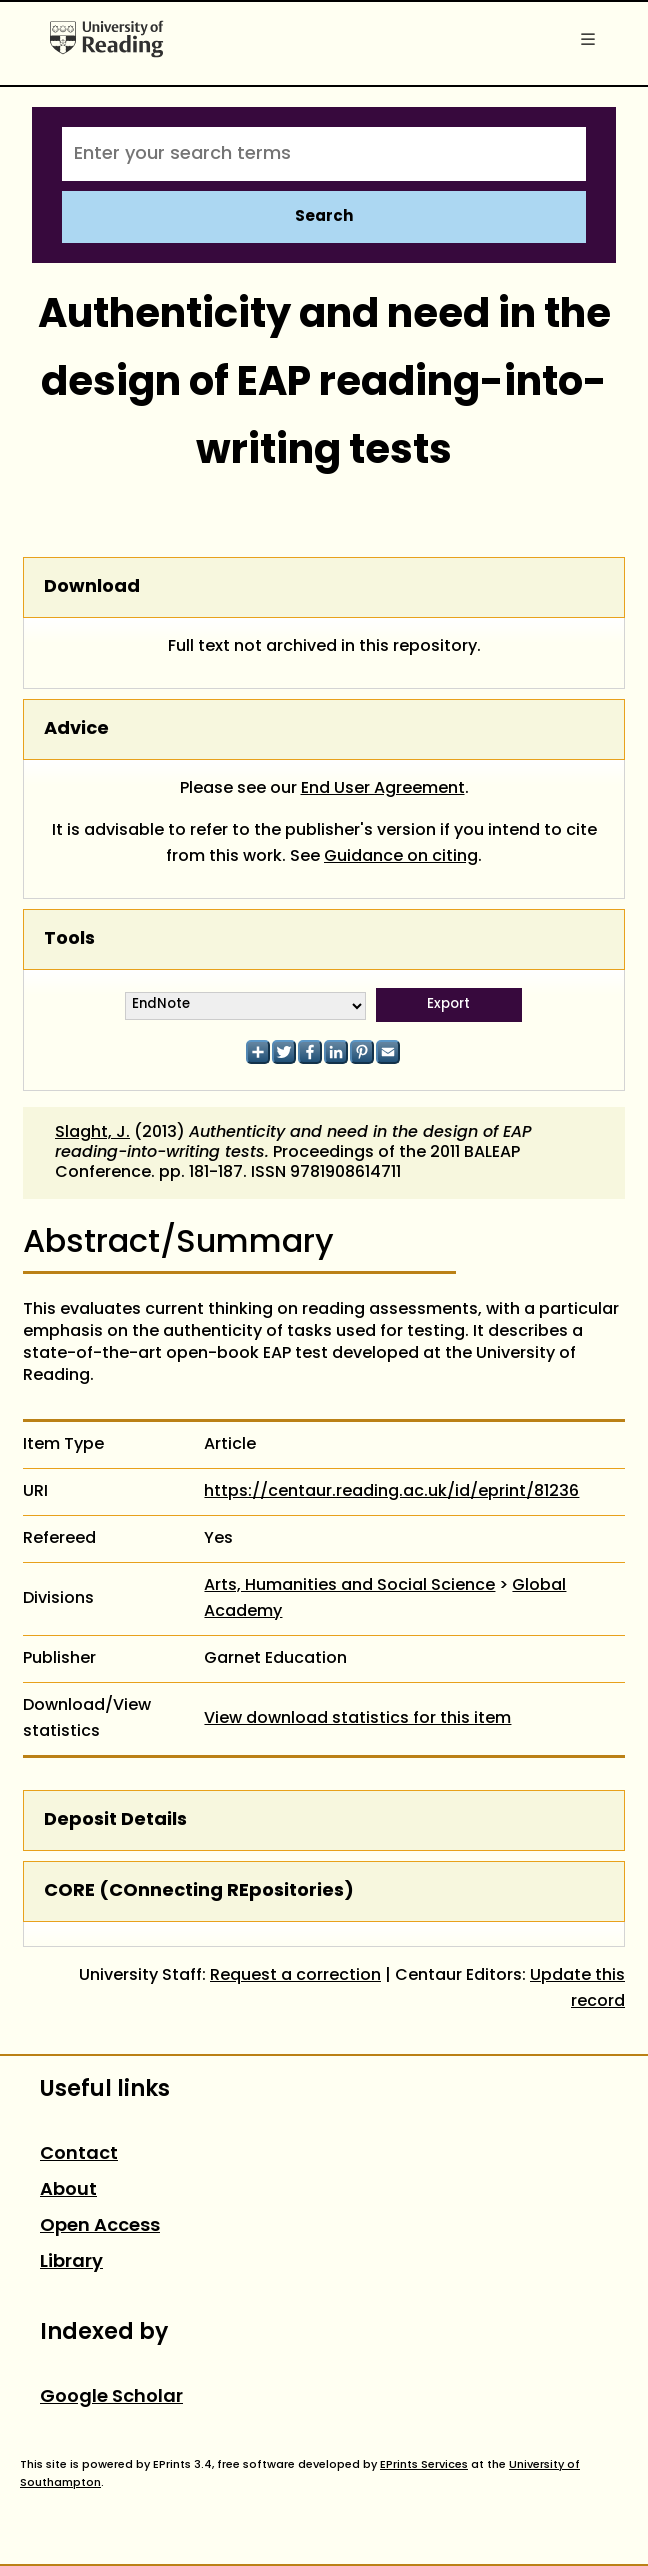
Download (92, 587)
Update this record (577, 1989)
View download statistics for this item (357, 1719)
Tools (69, 939)
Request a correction (295, 1976)
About (68, 2190)
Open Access (100, 2226)
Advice (76, 729)
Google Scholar (111, 2397)
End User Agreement (383, 789)
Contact (79, 2154)
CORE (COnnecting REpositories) (199, 1891)
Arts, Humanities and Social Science (349, 1586)
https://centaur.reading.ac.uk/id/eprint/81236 (391, 1492)
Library (71, 2262)
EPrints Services (424, 2465)
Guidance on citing (401, 857)
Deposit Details (115, 1820)
